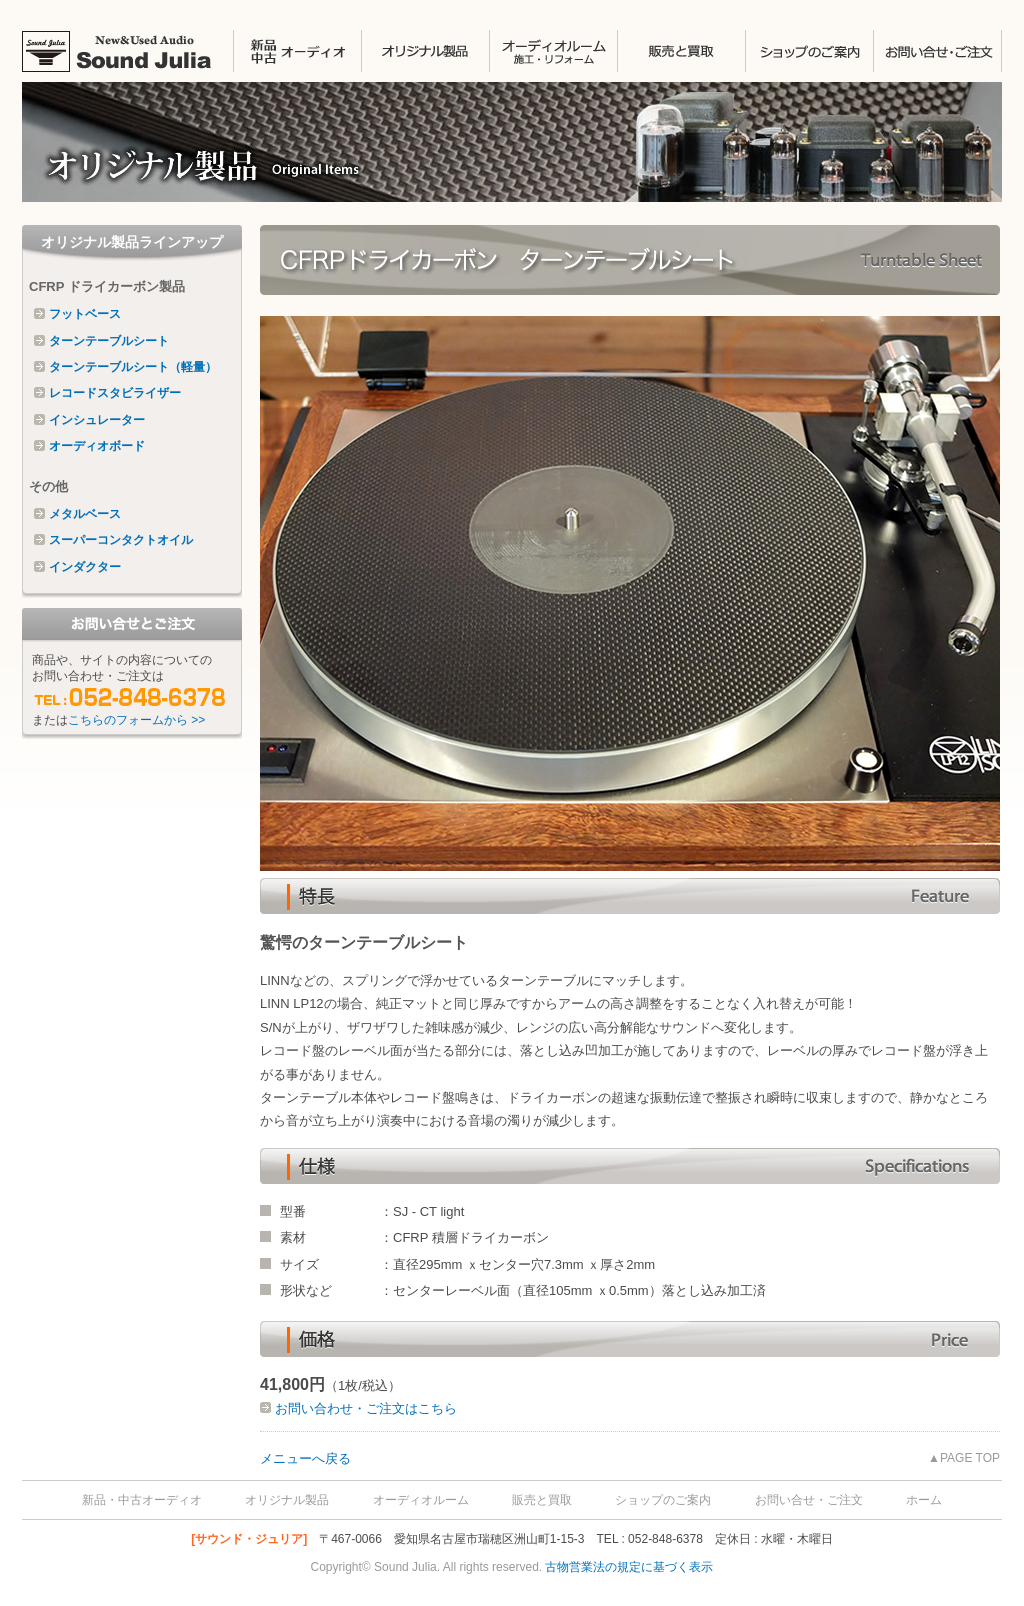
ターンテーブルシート (109, 341)
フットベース (85, 314)
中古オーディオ (297, 51)
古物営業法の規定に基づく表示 (629, 1567)
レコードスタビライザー (115, 393)
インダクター (85, 567)
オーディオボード (97, 446)
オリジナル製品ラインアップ (132, 242)
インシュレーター (97, 420)
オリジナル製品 (425, 51)
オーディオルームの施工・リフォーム (553, 51)
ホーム (924, 1500)
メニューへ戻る (305, 1458)
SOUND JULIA (127, 51)
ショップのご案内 (809, 51)
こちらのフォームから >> (136, 720)
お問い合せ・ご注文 (937, 51)
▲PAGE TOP (964, 1458)
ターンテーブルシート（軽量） (133, 367)
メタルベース (85, 514)
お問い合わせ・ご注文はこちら (364, 1408)
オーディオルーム (421, 1500)
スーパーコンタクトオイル (121, 540)
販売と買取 (681, 51)
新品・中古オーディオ (142, 1500)
